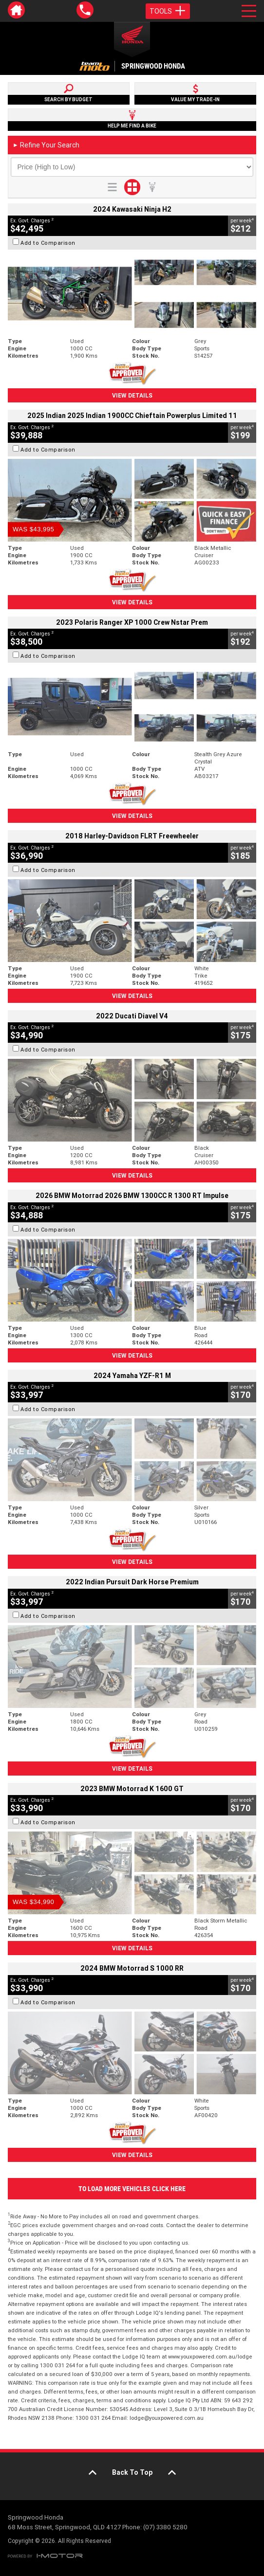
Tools (168, 11)
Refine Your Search (46, 145)
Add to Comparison (47, 242)
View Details (132, 395)
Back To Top (132, 2472)
